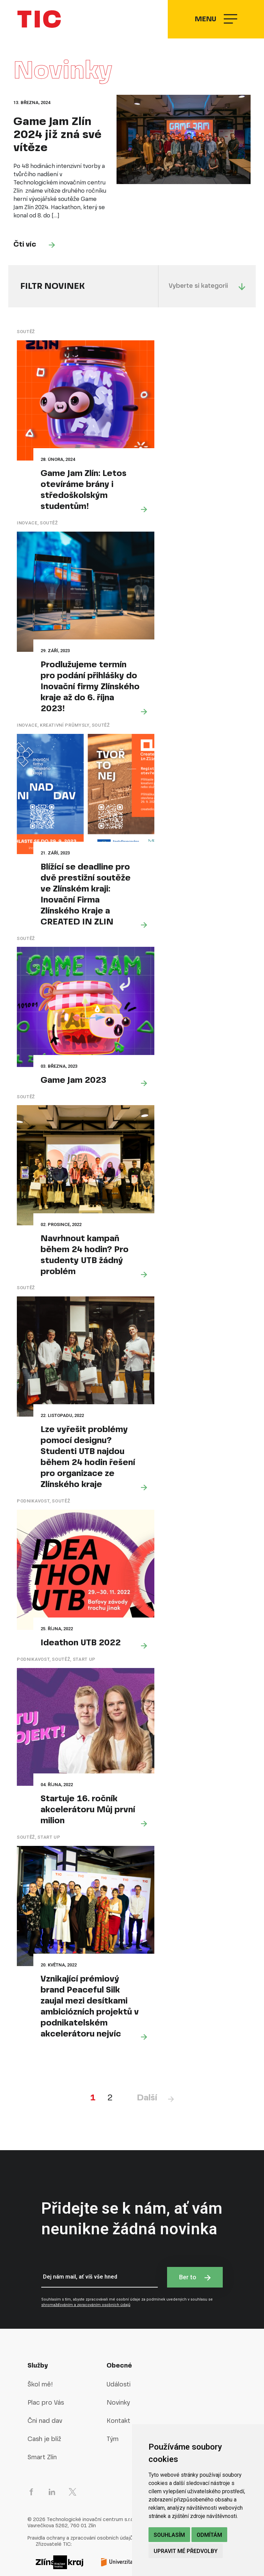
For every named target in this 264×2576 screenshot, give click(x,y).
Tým (113, 2408)
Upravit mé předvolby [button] (186, 2551)
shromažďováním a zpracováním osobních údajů (85, 2274)
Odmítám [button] (209, 2535)
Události (119, 2353)
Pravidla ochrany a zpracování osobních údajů (80, 2507)
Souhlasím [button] (169, 2535)
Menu (215, 24)
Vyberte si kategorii (207, 295)
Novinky (118, 2371)
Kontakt (118, 2390)
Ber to (195, 2246)
